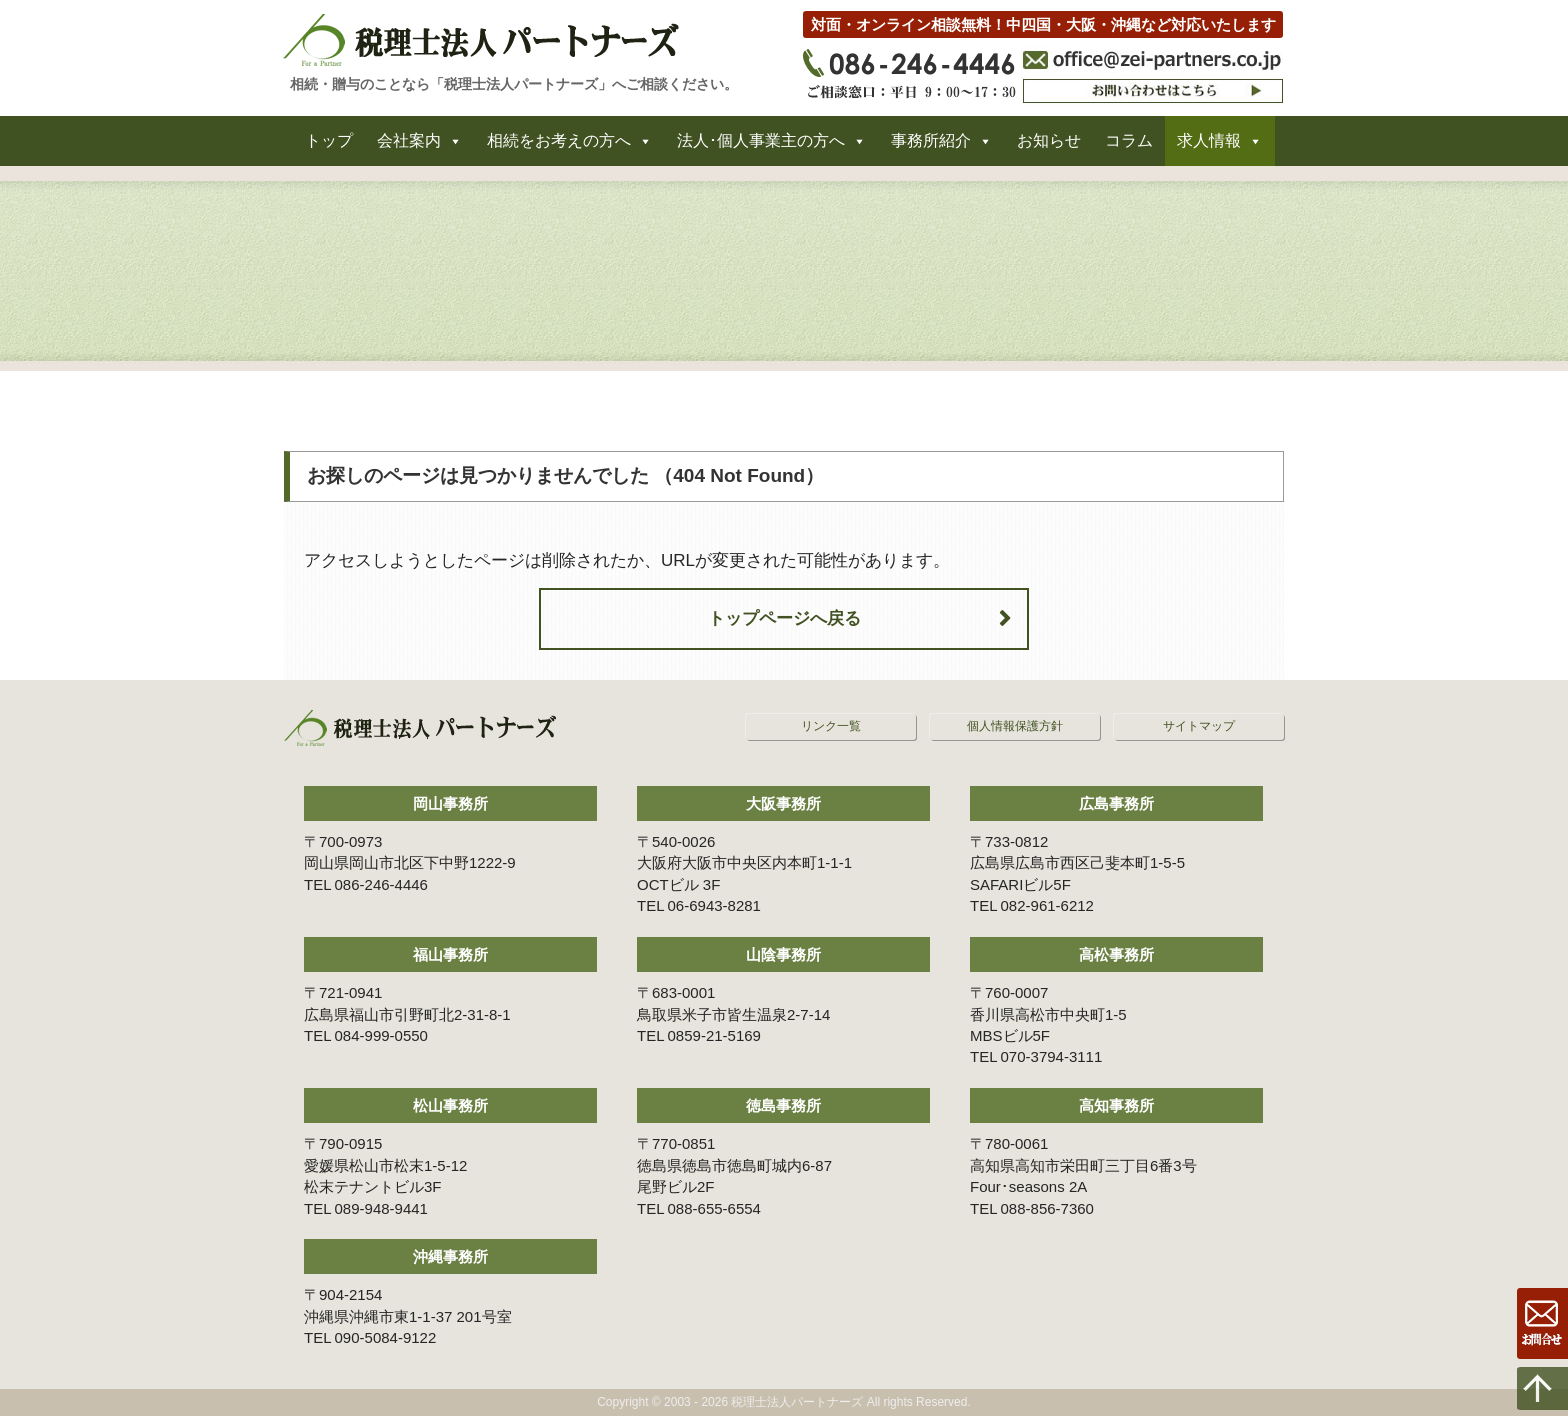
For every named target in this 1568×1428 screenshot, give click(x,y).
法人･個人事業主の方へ (761, 148)
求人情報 (1209, 148)
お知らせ (1049, 148)
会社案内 (409, 148)
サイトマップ (1199, 738)
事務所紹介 (931, 148)
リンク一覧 (831, 738)
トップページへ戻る (784, 630)
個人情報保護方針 (1015, 738)
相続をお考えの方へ (559, 148)
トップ (329, 148)
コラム (1129, 148)
